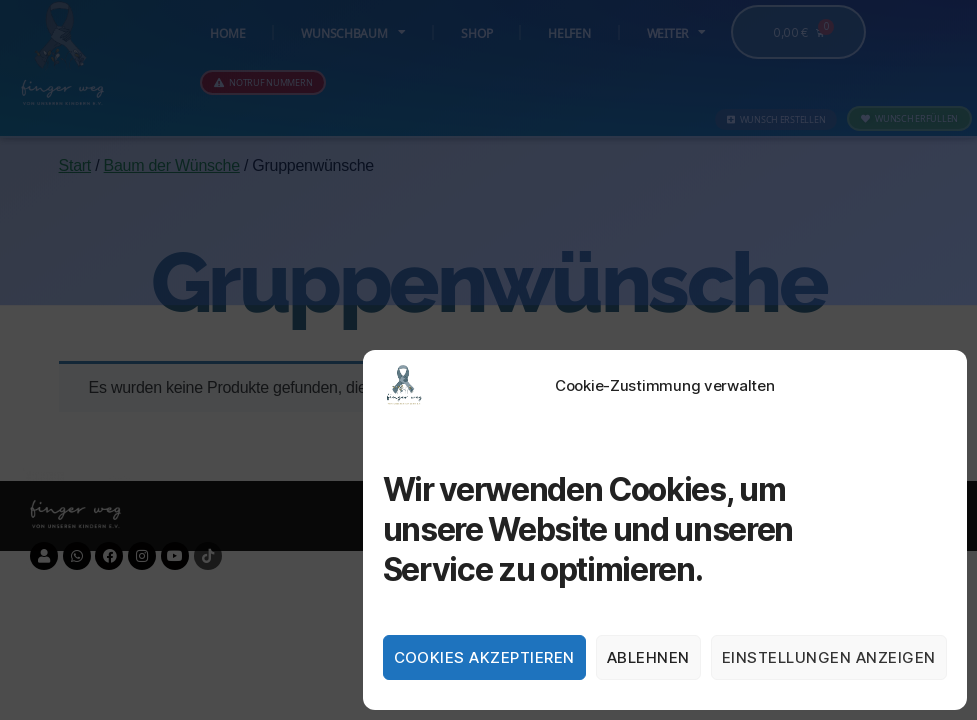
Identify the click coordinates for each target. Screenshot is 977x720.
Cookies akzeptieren (485, 657)
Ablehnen (648, 657)
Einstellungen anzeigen (829, 657)
